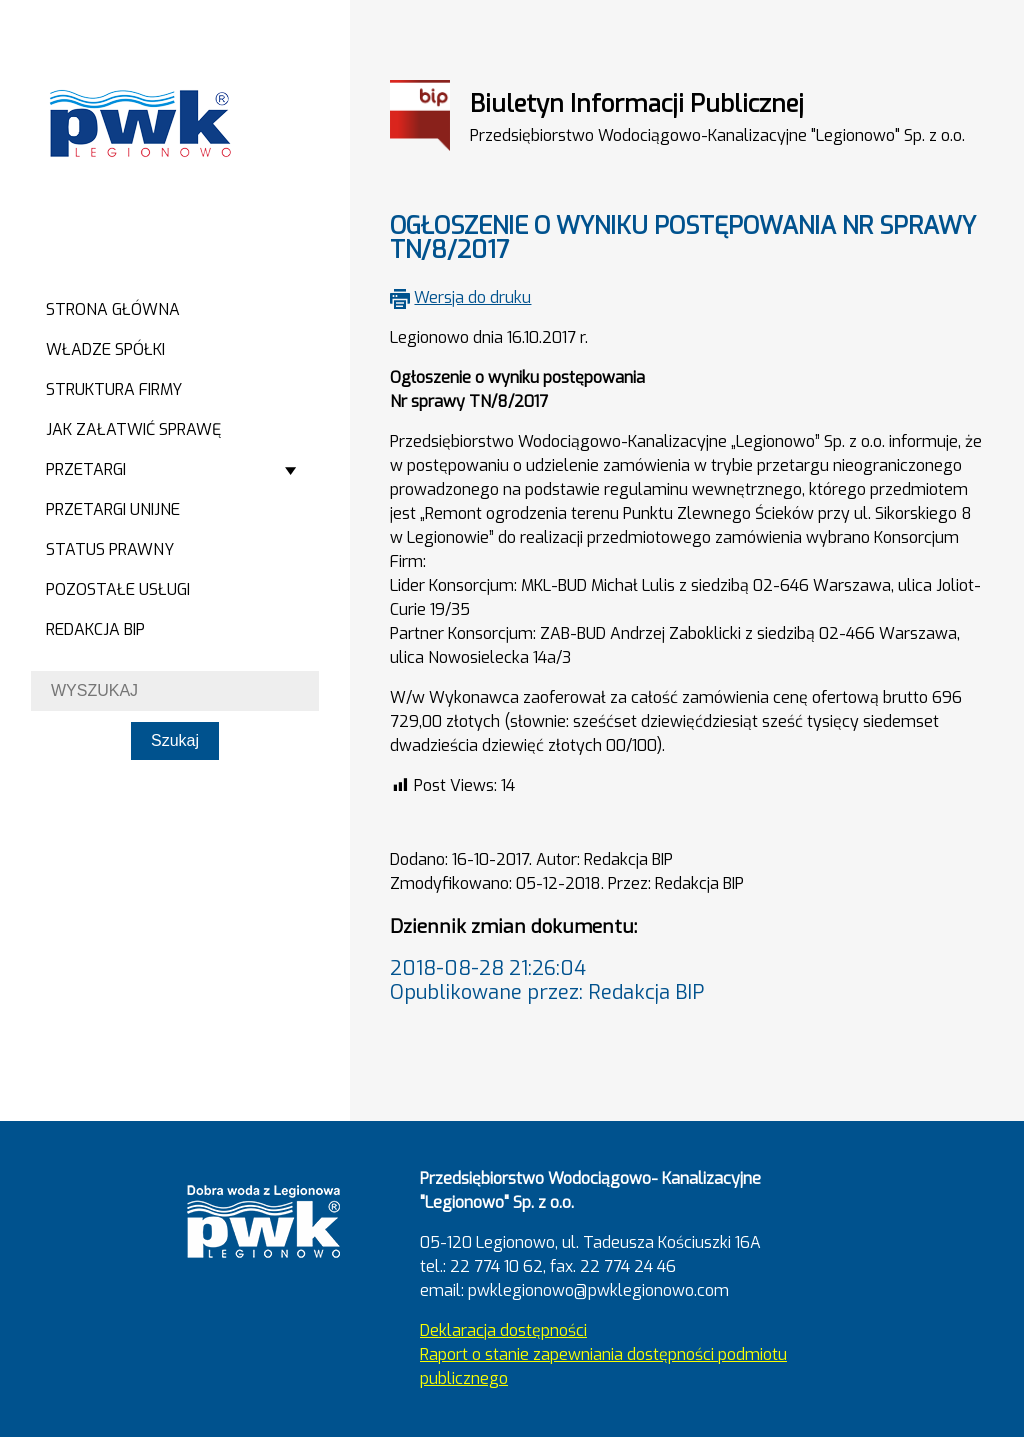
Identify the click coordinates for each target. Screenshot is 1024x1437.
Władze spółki (105, 349)
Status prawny (110, 549)
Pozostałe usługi (118, 589)
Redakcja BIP (95, 629)
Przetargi (86, 469)
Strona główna (113, 309)
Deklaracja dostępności (503, 1330)
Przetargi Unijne (113, 509)
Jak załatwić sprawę (133, 429)
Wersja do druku (472, 297)
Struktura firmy (114, 389)
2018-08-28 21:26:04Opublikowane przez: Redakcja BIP (547, 980)
